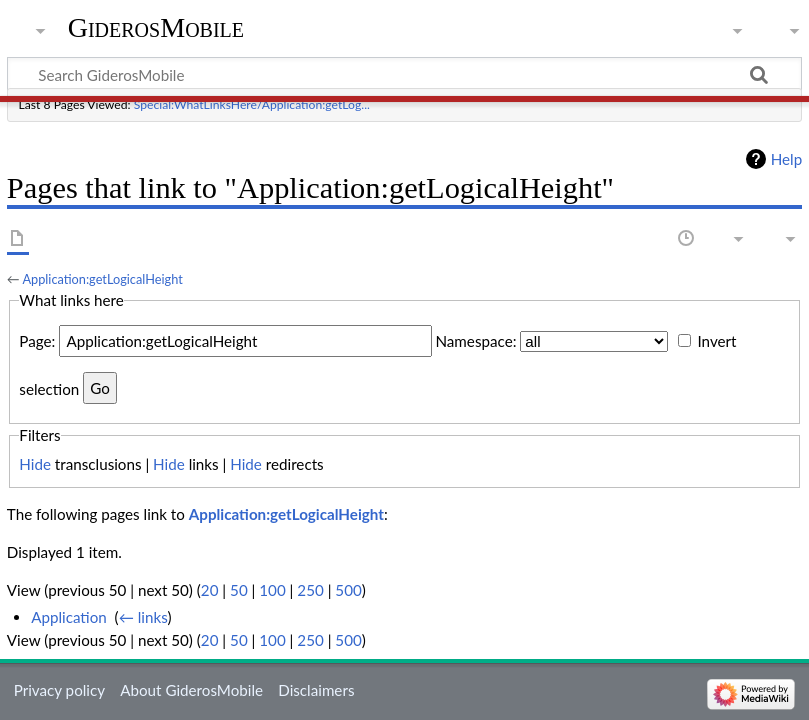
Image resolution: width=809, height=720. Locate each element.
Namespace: (475, 341)
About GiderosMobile (191, 690)
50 (239, 590)
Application (69, 617)
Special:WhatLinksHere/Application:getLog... (252, 104)
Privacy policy (59, 690)
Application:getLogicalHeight (102, 279)
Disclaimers (316, 690)
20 (210, 590)
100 (272, 590)
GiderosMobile (156, 27)
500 (348, 590)
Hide (35, 464)
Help (786, 159)
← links (143, 617)
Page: (37, 341)
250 (310, 590)
